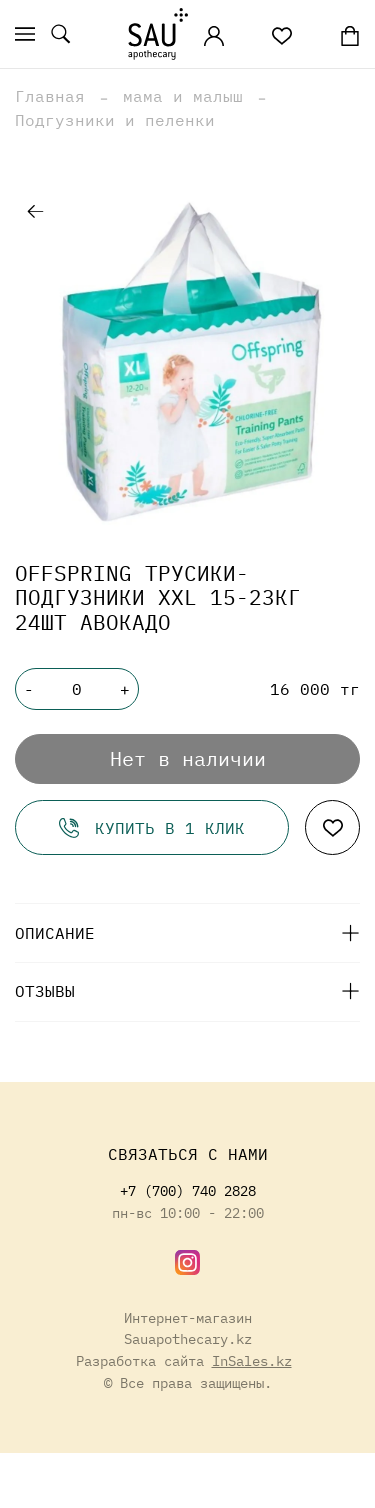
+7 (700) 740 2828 (188, 1190)
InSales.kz (252, 1360)
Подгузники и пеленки (115, 120)
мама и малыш (183, 96)
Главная (50, 96)
